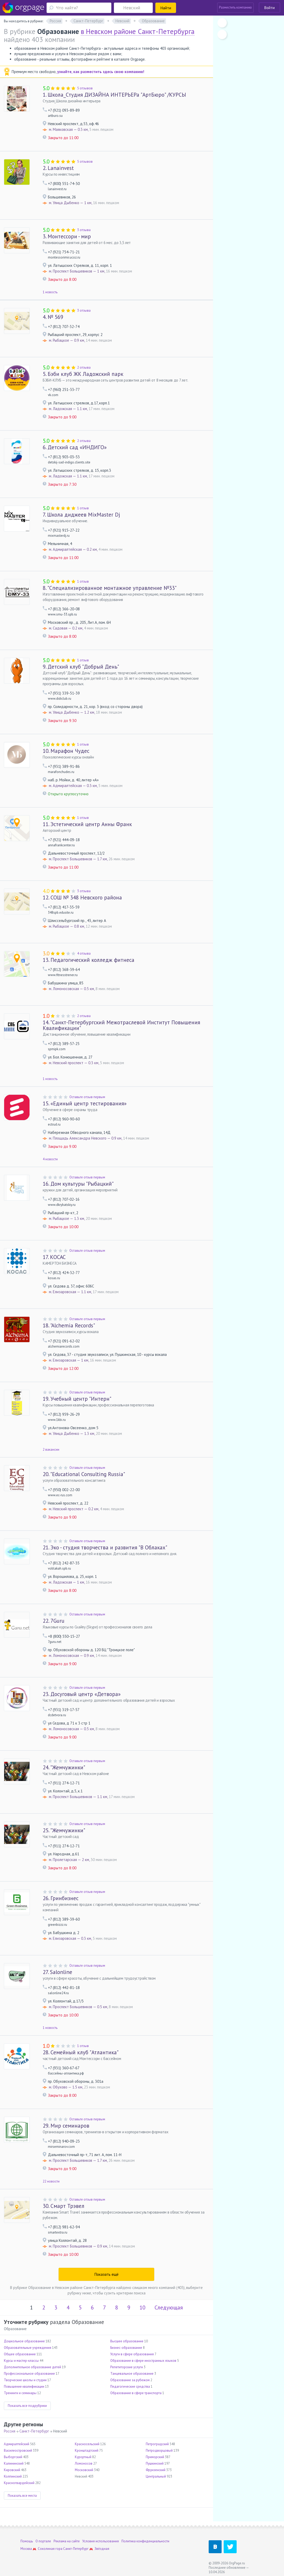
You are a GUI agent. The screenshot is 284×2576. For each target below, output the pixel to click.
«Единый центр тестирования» (85, 1103)
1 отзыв (83, 508)
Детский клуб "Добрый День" (81, 666)
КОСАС (54, 1257)
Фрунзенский (155, 2470)
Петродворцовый (159, 2450)
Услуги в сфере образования (132, 2354)
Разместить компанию (235, 7)
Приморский (155, 2457)
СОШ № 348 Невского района (82, 897)
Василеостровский (18, 2450)
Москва (26, 2548)
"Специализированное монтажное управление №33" (110, 587)
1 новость (50, 292)
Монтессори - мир (67, 236)
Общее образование (20, 2354)
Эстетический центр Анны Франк (87, 824)
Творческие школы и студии (25, 2380)
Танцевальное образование (132, 2373)
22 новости (51, 2181)
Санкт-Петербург (34, 2431)
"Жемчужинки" (64, 1767)
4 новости (50, 1159)
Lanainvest (58, 167)
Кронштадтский (86, 2450)
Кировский (12, 2470)
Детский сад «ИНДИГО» (75, 447)
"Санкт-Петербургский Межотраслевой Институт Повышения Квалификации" (121, 1025)
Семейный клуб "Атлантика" (81, 2052)
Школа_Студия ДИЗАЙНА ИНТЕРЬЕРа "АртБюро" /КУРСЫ (114, 94)
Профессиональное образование (29, 2373)
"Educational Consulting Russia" (84, 1474)
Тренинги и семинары (20, 2393)
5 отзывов (85, 88)
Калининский (14, 2463)
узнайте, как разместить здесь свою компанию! (100, 71)
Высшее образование (126, 2341)
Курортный (83, 2457)
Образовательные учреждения (27, 2347)
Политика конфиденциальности (145, 2541)
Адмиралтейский (16, 2444)
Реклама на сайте (67, 2541)
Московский (84, 2470)
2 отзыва (84, 367)
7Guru (53, 1620)
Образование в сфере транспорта (136, 2393)
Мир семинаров (66, 2125)
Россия (9, 2431)
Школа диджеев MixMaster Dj (81, 514)
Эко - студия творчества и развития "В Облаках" (105, 1547)
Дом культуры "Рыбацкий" (78, 1183)
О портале (43, 2541)
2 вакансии (51, 1449)
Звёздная (101, 2548)
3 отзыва (84, 230)
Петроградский (157, 2444)
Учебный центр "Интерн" (77, 1398)
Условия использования (100, 2541)
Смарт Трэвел (63, 2205)
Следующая (169, 2307)
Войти (269, 7)
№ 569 (53, 316)
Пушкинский (155, 2463)
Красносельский (87, 2444)
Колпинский (13, 2476)
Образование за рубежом (130, 2380)
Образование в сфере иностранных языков (143, 2360)
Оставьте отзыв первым (87, 1097)
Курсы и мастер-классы (21, 2360)
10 (142, 2307)
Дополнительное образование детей (32, 2367)
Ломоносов (83, 2463)
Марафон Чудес (66, 750)
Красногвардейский (19, 2483)
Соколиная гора (50, 2548)
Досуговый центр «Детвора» (82, 1694)
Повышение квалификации (24, 2386)
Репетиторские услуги (126, 2367)
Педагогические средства (130, 2386)
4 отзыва (84, 953)
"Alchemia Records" (69, 1325)
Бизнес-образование (126, 2347)
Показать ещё (106, 2274)
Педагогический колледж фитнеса (88, 959)
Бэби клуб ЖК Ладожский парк (83, 373)
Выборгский (13, 2457)
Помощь (26, 2541)
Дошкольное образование (24, 2341)
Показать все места (22, 2495)
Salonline (57, 1972)
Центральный (156, 2476)
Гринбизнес (60, 1898)
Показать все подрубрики (27, 2405)
